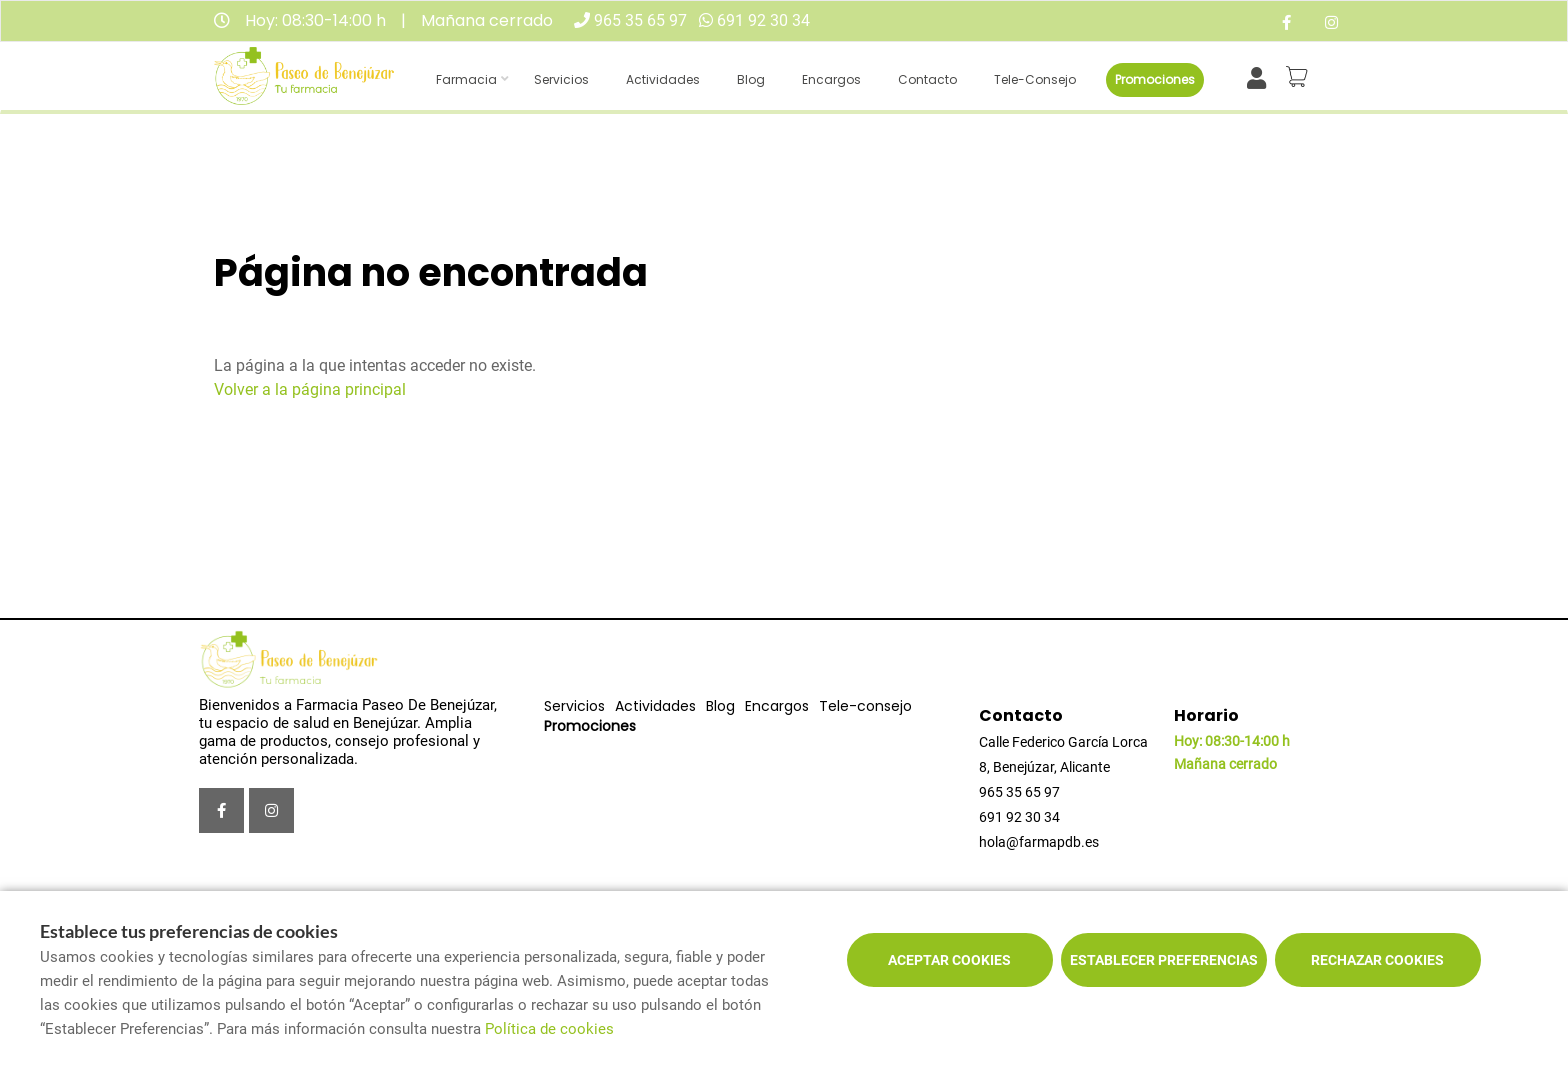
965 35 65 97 (640, 20)
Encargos (831, 79)
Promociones (1155, 79)
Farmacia (466, 79)
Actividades (663, 79)
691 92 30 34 (763, 20)
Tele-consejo (1035, 79)
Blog (751, 79)
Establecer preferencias (1164, 960)
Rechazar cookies (1377, 960)
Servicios (561, 79)
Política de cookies (549, 1029)
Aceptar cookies (949, 960)
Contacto (927, 79)
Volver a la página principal (310, 389)
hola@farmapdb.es (1039, 842)
